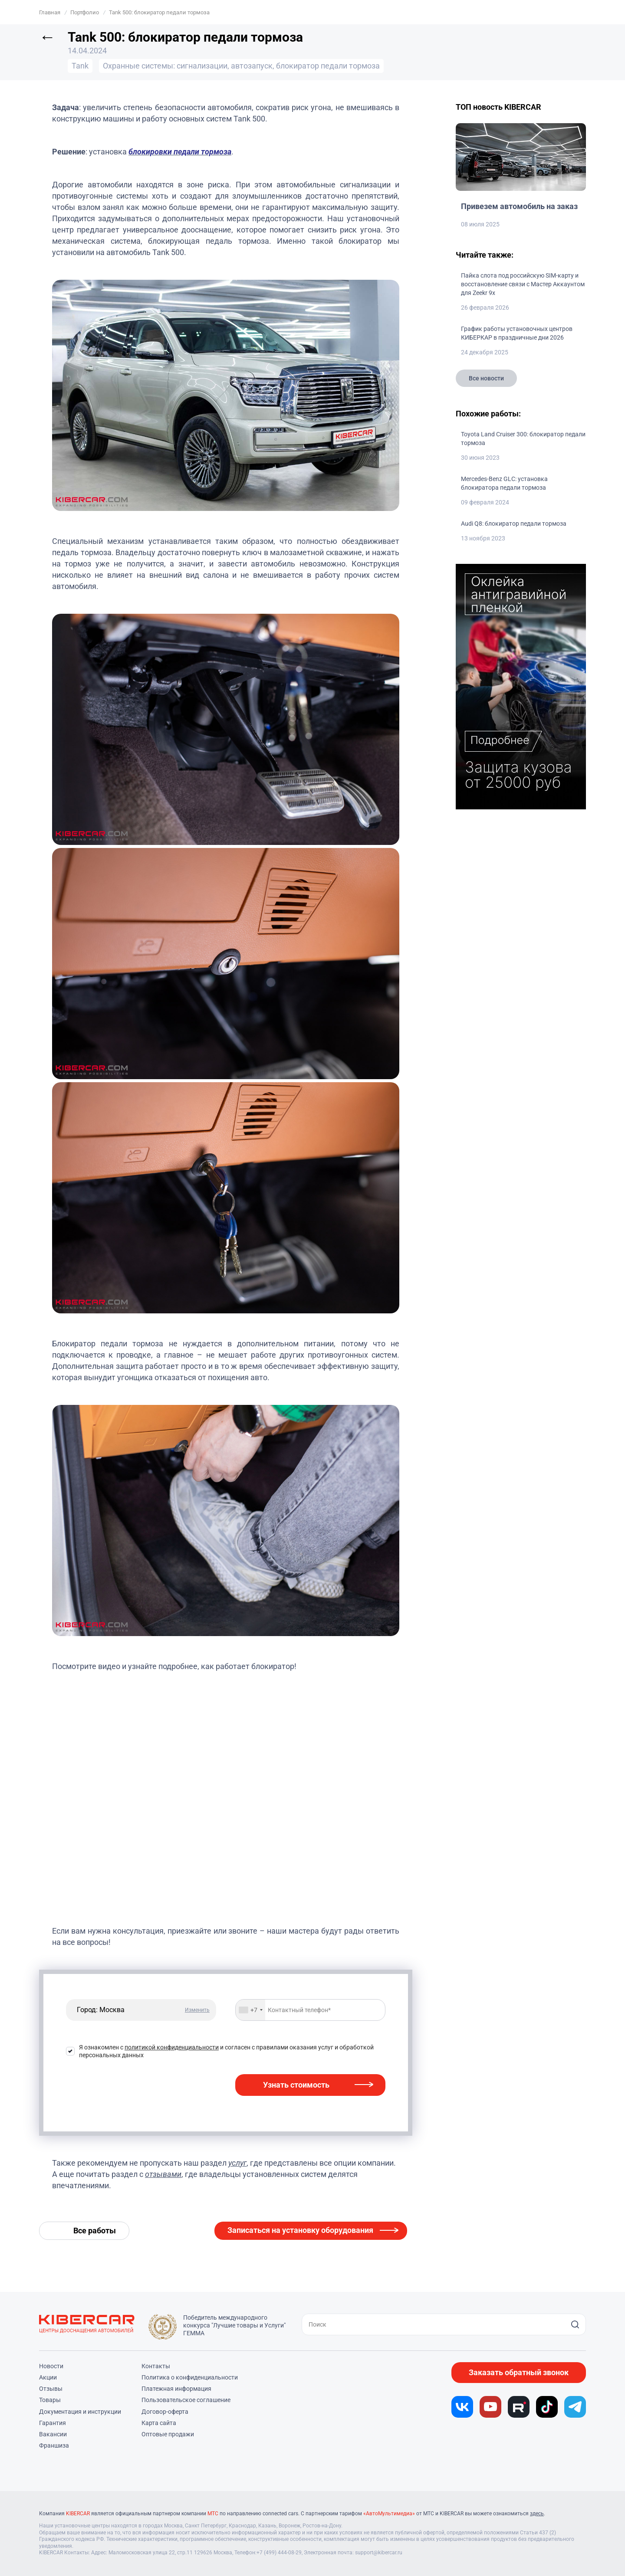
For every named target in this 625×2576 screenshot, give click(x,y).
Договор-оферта (164, 2411)
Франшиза (54, 2445)
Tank (80, 65)
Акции (48, 2377)
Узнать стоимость (296, 2084)
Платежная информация (176, 2388)
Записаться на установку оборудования (300, 2230)
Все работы (94, 2230)
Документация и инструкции (80, 2411)
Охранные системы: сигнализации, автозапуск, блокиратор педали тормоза (241, 65)
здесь (537, 2514)
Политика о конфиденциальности (189, 2377)
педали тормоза (201, 151)
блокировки (150, 151)
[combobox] (250, 2010)
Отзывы (50, 2388)
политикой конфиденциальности (172, 2047)
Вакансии (53, 2434)
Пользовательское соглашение (185, 2399)
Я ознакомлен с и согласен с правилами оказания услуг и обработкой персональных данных (226, 2051)
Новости (51, 2366)
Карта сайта (158, 2422)
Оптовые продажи (167, 2434)
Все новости (486, 378)
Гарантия (52, 2422)
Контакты (155, 2366)
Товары (50, 2399)
